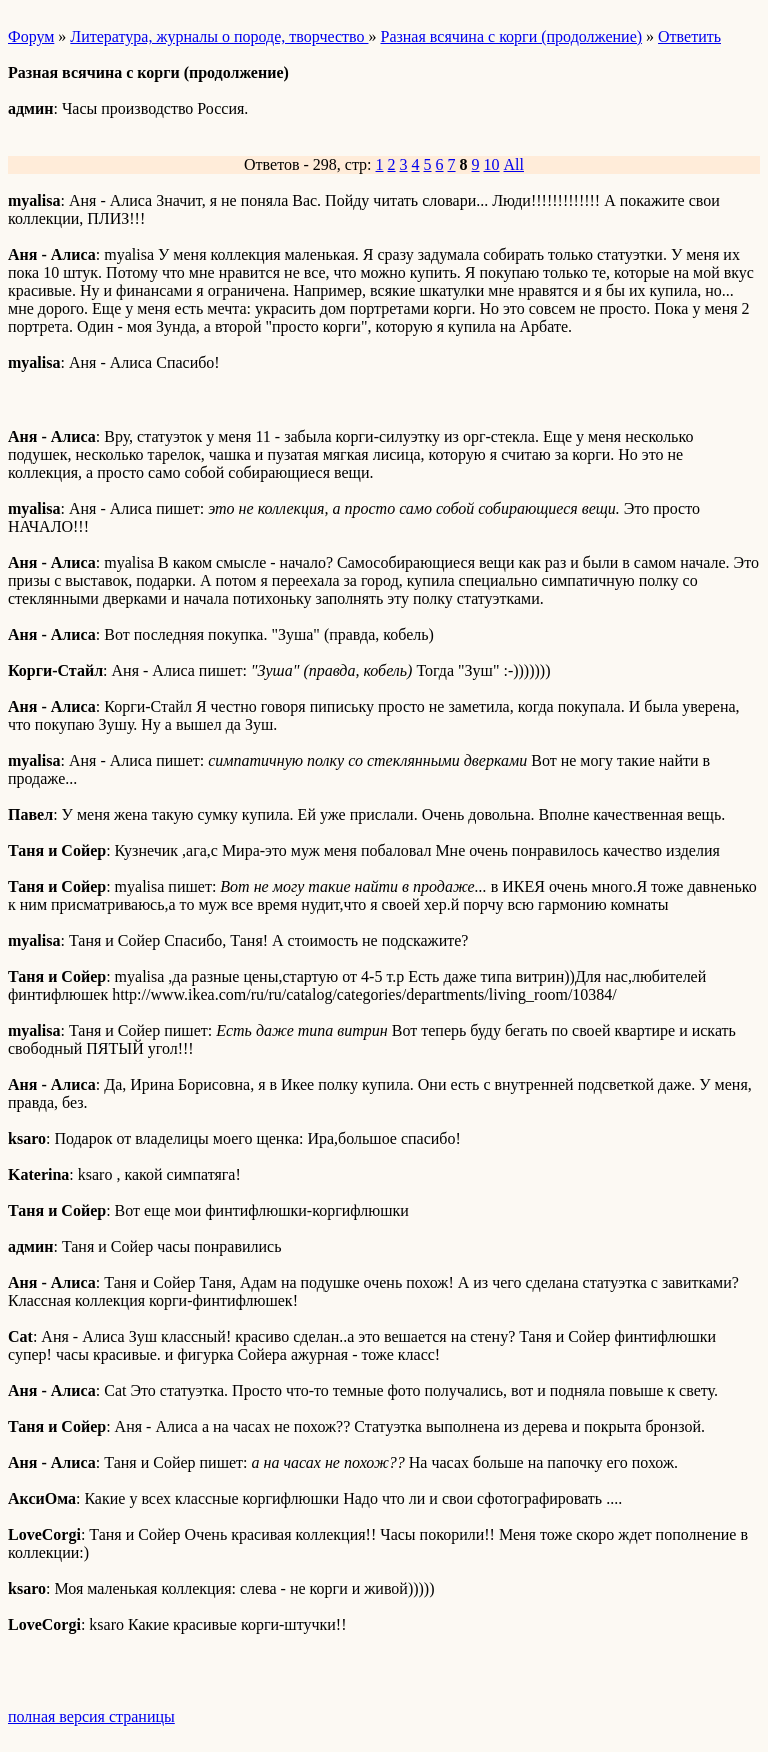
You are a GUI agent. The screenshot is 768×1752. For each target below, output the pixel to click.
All (514, 164)
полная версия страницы (91, 1716)
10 (492, 164)
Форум (31, 36)
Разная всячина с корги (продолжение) (511, 36)
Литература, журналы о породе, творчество (219, 36)
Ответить (689, 36)
